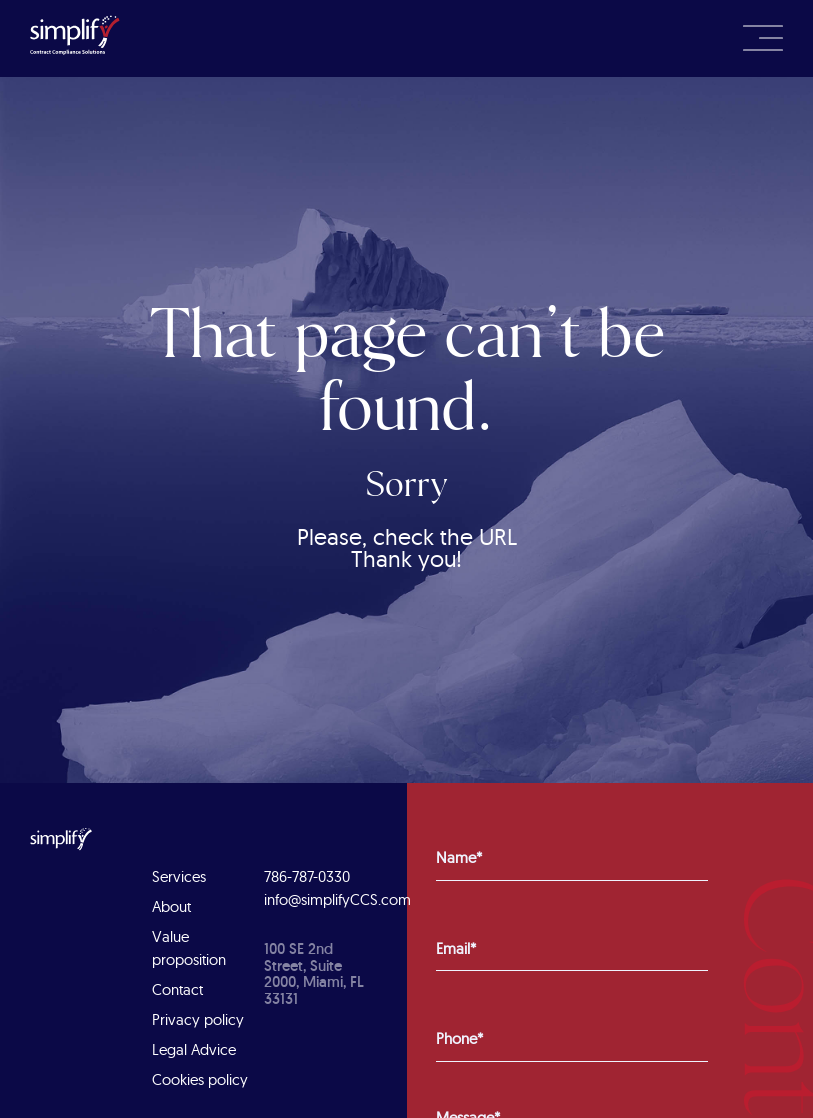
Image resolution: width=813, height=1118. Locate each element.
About (171, 906)
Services (179, 876)
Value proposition (189, 948)
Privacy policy (198, 1019)
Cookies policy (200, 1079)
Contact (177, 989)
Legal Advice (194, 1049)
